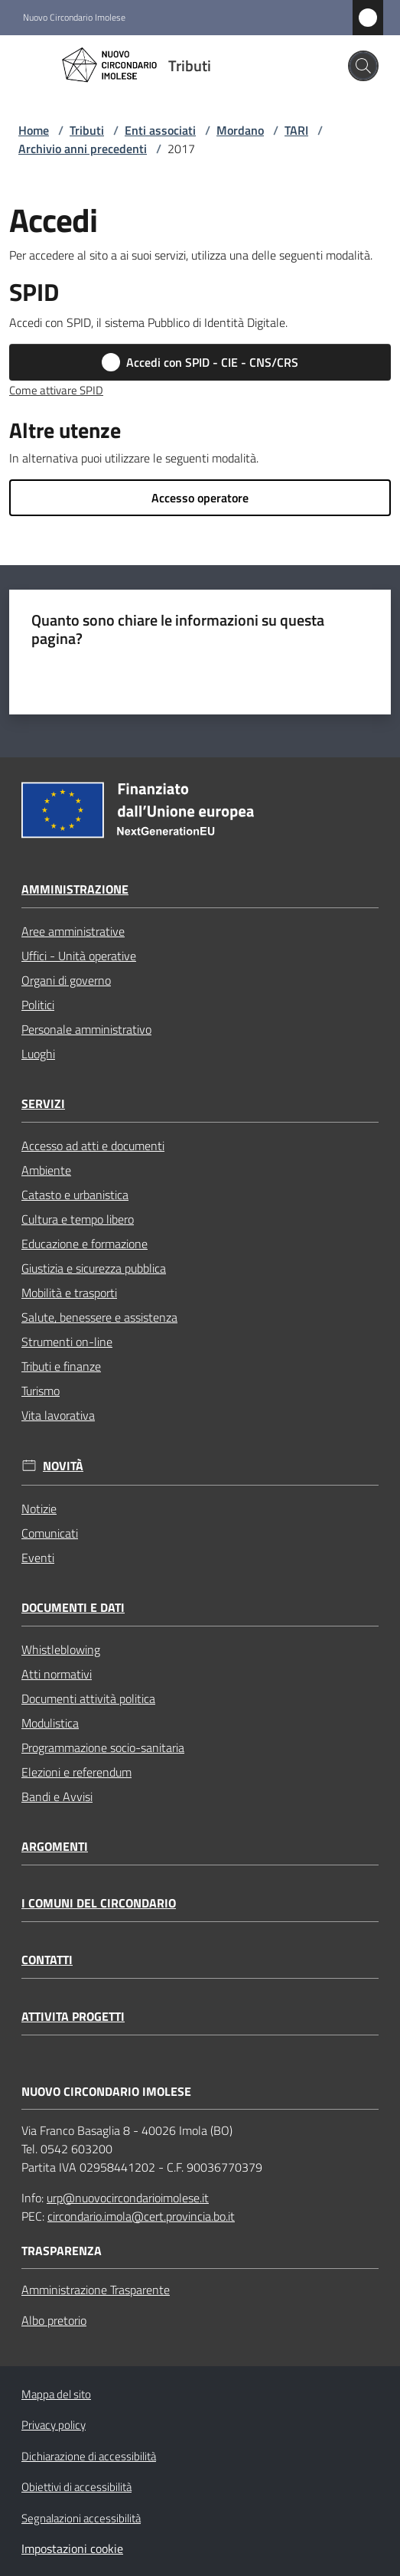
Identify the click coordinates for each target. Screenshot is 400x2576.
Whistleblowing (60, 1649)
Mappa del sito (56, 2394)
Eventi (37, 1557)
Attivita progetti (73, 2016)
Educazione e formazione (84, 1243)
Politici (37, 1004)
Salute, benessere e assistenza (99, 1317)
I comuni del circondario (98, 1903)
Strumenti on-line (66, 1341)
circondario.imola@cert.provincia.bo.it (141, 2216)
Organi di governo (66, 980)
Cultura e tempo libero (77, 1219)
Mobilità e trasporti (69, 1292)
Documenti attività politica (88, 1698)
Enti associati (160, 130)
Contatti (47, 1960)
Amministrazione (74, 889)
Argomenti (54, 1846)
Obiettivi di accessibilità (76, 2487)
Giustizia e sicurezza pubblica (93, 1268)
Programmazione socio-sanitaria (102, 1747)
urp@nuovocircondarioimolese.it (128, 2198)
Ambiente (46, 1170)
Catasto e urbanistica (74, 1194)
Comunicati (49, 1533)
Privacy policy (53, 2425)
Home (33, 130)
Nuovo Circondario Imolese (74, 18)
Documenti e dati (73, 1607)
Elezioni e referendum (76, 1772)
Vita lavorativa (58, 1415)
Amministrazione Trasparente (95, 2289)
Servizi (43, 1104)
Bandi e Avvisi (57, 1796)
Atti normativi (56, 1674)
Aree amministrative (73, 931)
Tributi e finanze (61, 1366)
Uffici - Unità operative (78, 955)
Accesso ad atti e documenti (92, 1145)
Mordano (240, 130)
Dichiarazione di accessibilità (88, 2456)
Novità (63, 1466)
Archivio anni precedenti (82, 148)
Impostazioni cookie (72, 2548)
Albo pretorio (53, 2320)
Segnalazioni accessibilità (81, 2518)
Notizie (39, 1508)
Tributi (87, 130)
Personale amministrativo (86, 1029)
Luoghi (38, 1053)
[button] (363, 66)
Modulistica (50, 1723)
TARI (296, 130)
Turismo (40, 1390)
